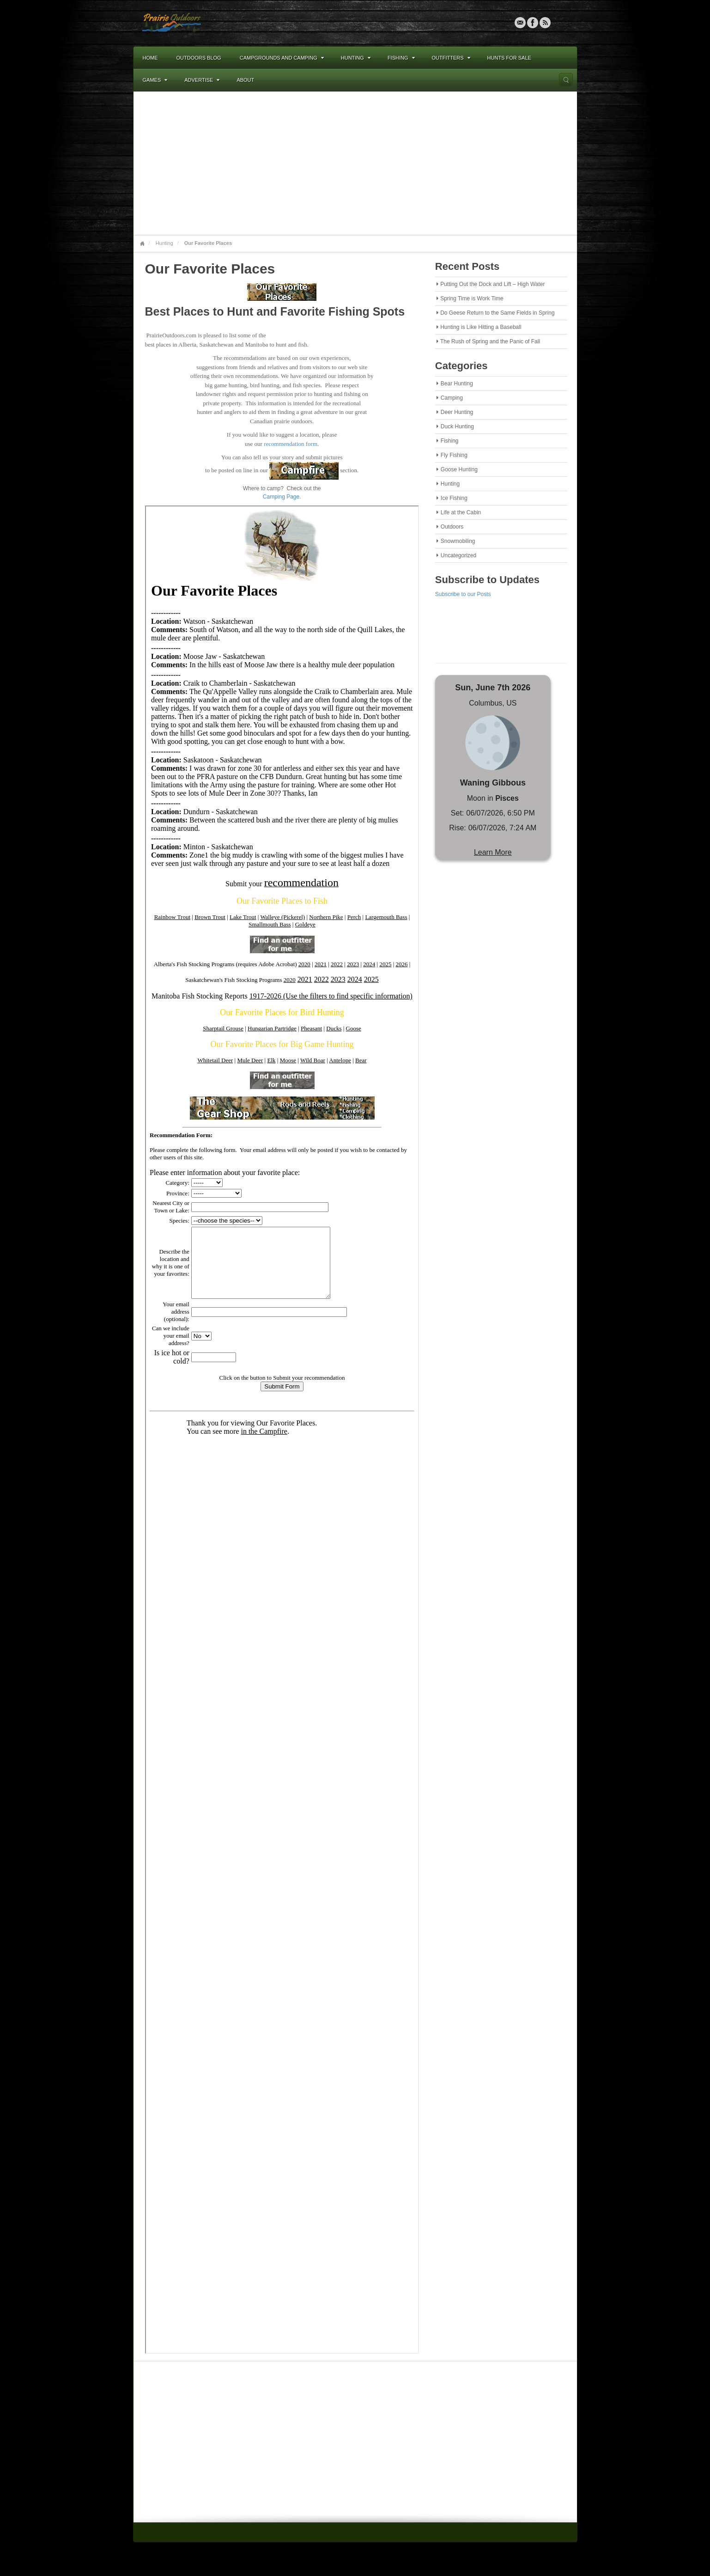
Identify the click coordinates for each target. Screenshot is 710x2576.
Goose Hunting (459, 469)
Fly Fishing (454, 455)
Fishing (401, 58)
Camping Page (281, 496)
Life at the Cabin (461, 512)
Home (150, 58)
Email (520, 22)
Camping (452, 398)
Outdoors (452, 527)
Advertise (201, 80)
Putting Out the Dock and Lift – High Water (492, 284)
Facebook (532, 22)
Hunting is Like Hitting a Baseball (480, 327)
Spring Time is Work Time (471, 298)
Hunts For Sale (509, 58)
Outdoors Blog (198, 58)
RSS (545, 22)
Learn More (493, 852)
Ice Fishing (454, 498)
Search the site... (566, 80)
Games (155, 80)
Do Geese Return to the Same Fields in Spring (497, 313)
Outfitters (451, 58)
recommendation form (290, 443)
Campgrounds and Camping (282, 58)
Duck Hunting (457, 426)
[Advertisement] (355, 163)
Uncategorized (458, 555)
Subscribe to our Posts (463, 594)
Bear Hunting (457, 383)
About (245, 80)
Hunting (355, 58)
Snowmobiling (458, 541)
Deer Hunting (457, 412)
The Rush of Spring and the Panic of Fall (490, 341)
